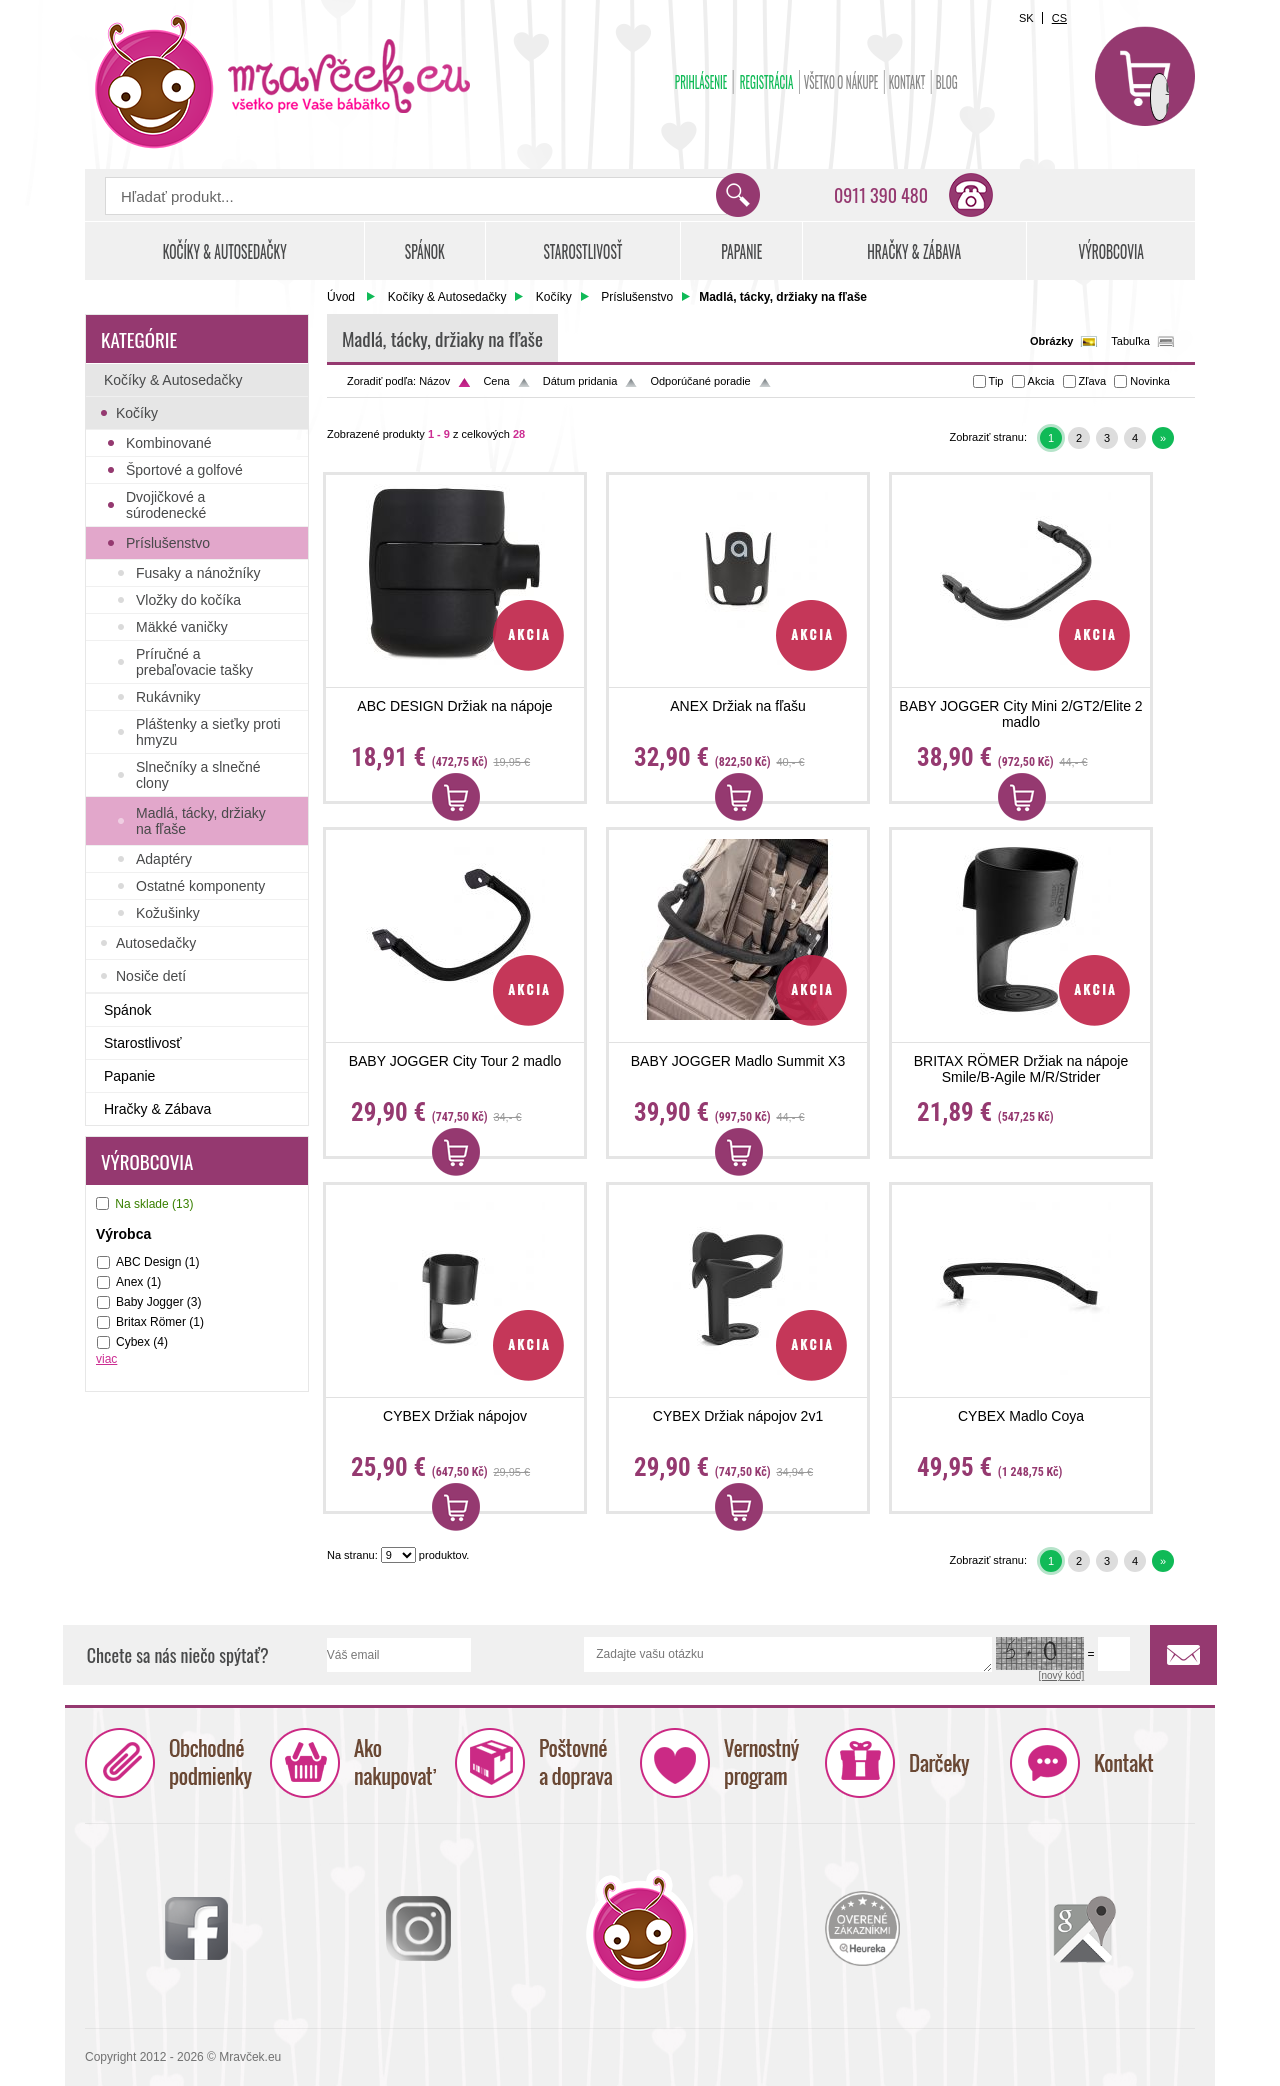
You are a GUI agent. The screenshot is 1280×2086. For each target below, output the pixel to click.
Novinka (1150, 381)
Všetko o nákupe (841, 82)
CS (1059, 18)
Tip (996, 381)
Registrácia (767, 82)
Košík (1145, 76)
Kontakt (907, 82)
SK (1026, 18)
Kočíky (554, 297)
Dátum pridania (580, 381)
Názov (434, 381)
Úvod (341, 297)
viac (106, 1359)
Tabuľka (1130, 341)
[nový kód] (1062, 1676)
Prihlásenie (701, 82)
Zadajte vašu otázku (788, 1655)
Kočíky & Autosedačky (447, 297)
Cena (496, 381)
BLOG (947, 82)
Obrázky (1051, 341)
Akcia (1041, 381)
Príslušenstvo (637, 297)
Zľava (1093, 381)
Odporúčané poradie (700, 381)
